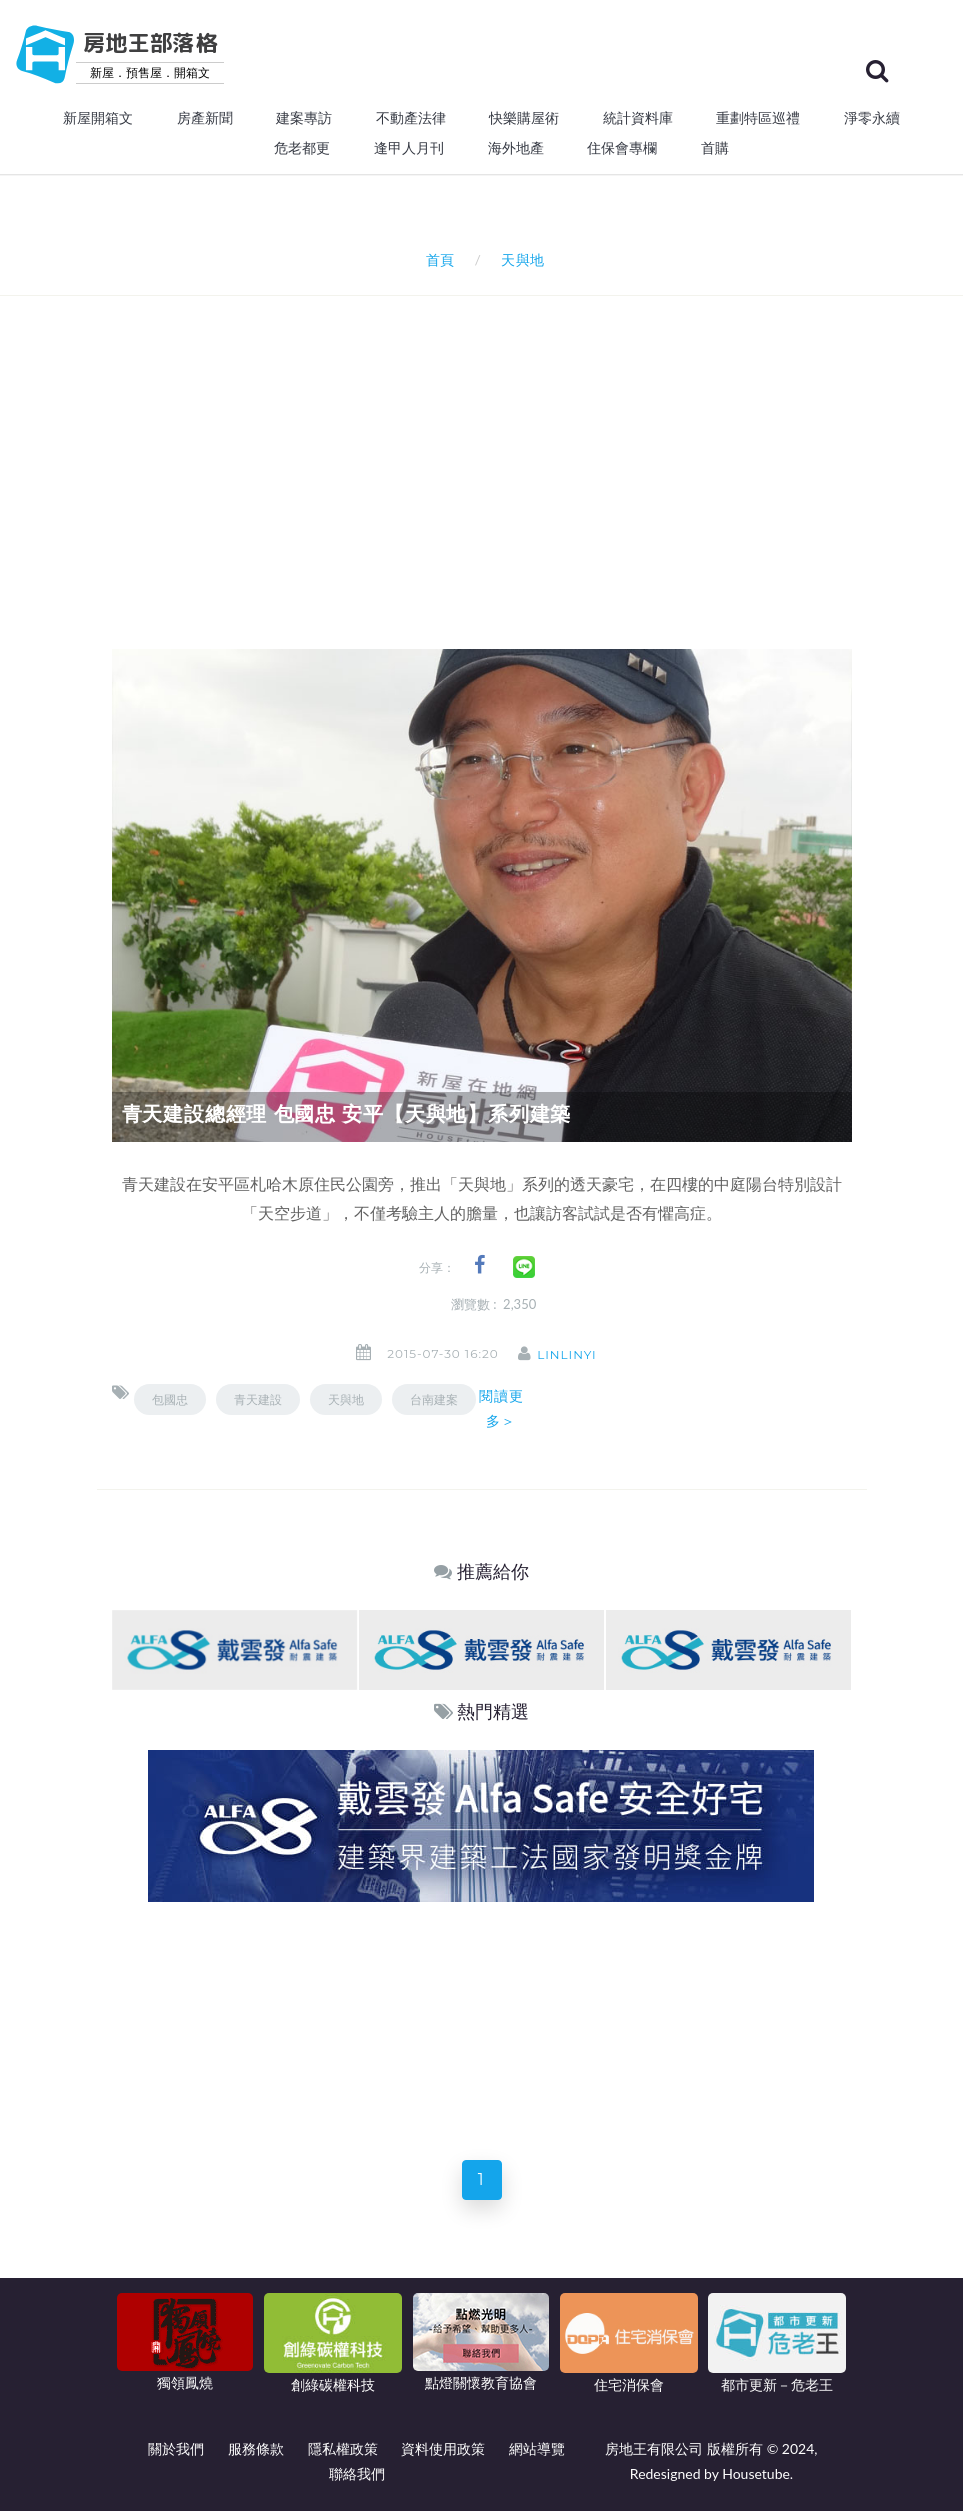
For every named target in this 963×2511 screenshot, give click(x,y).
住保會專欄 (622, 148)
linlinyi (573, 1354)
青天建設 (258, 1399)
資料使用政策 (443, 2448)
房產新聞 (205, 118)
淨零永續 (872, 118)
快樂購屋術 (524, 118)
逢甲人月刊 (409, 148)
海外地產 (516, 148)
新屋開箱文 (98, 118)
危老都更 (302, 148)
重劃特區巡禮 (758, 118)
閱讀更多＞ (501, 1408)
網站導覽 (537, 2448)
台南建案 (434, 1399)
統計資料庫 (638, 118)
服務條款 (256, 2448)
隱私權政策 (343, 2448)
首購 (715, 148)
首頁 (436, 259)
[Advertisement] (537, 446)
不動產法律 (411, 118)
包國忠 (170, 1399)
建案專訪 (304, 118)
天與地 (346, 1399)
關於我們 (176, 2448)
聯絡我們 (357, 2473)
